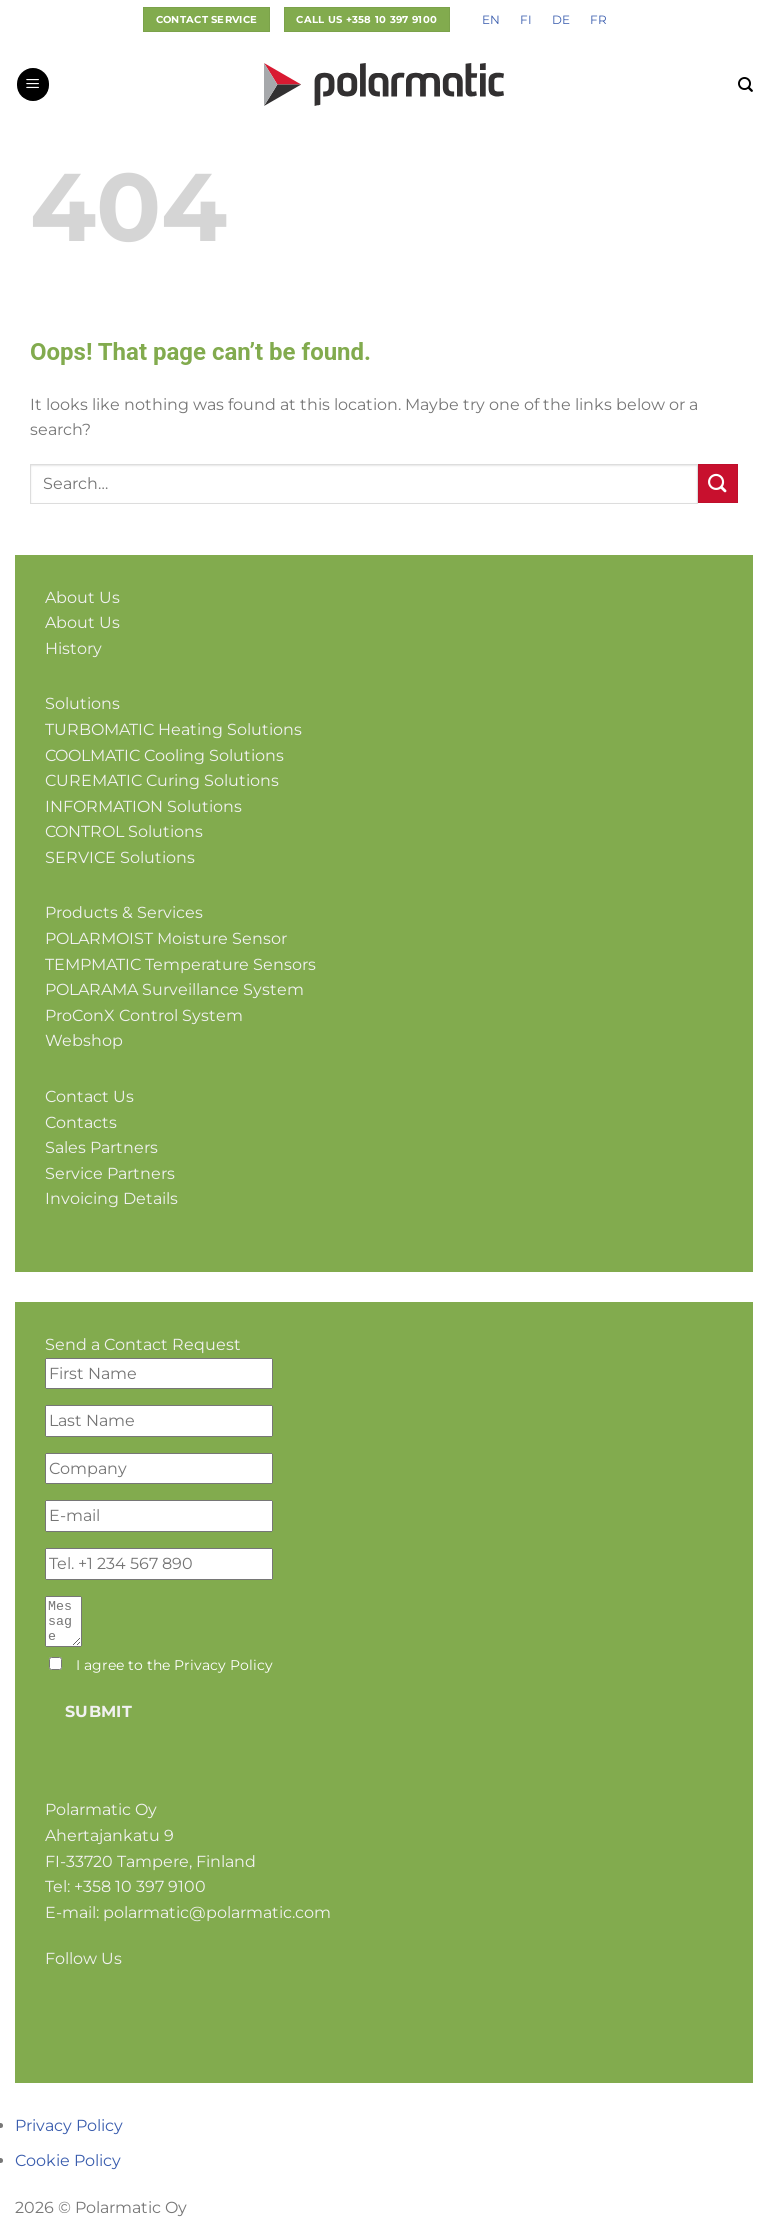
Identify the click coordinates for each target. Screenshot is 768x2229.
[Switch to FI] (526, 20)
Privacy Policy (223, 1674)
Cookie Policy (68, 2169)
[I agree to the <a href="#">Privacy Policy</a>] (55, 1672)
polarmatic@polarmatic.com (217, 1921)
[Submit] (718, 483)
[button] (33, 84)
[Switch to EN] (491, 20)
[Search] (745, 85)
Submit (99, 1720)
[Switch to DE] (561, 20)
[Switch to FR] (598, 20)
